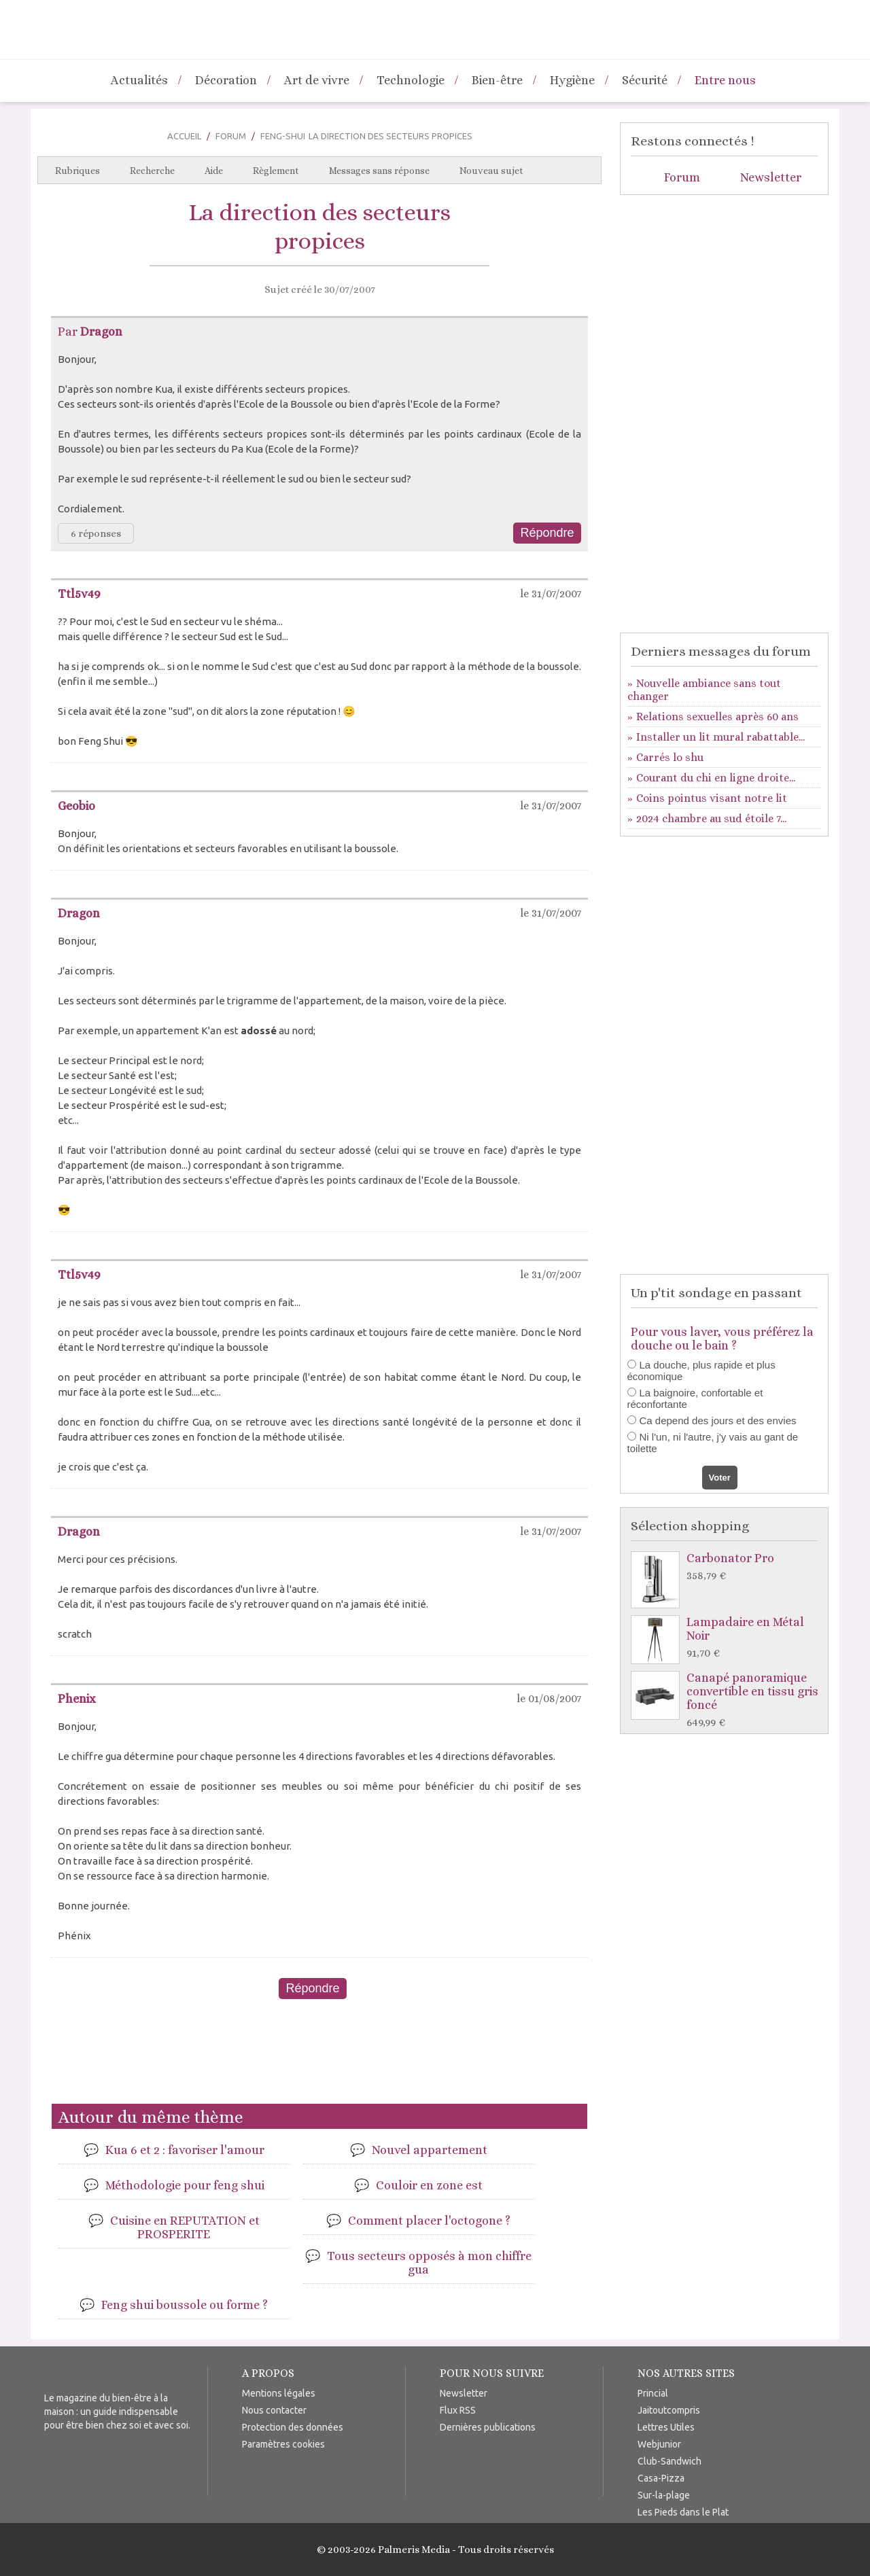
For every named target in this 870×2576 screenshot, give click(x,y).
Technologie (411, 80)
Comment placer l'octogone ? (429, 2220)
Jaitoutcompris (669, 2410)
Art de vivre (316, 80)
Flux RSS (458, 2410)
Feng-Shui (282, 136)
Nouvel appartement (429, 2150)
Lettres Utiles (666, 2427)
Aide (214, 170)
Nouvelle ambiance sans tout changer (704, 690)
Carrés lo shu (669, 757)
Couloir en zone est (429, 2185)
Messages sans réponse (379, 170)
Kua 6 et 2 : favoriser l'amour (184, 2150)
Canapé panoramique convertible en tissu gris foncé (727, 1700)
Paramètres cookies (283, 2444)
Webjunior (659, 2444)
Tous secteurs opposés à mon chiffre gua (429, 2262)
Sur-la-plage (664, 2495)
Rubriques (77, 170)
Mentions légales (278, 2393)
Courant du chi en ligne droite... (715, 777)
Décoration (226, 80)
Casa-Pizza (661, 2478)
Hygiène (572, 80)
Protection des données (292, 2427)
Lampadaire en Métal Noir (727, 1638)
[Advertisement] (319, 2056)
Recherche (152, 170)
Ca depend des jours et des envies (718, 1420)
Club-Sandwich (669, 2461)
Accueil (184, 136)
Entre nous (725, 80)
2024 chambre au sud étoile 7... (711, 818)
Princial (653, 2393)
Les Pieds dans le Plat (683, 2512)
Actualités (139, 80)
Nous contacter (274, 2410)
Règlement (276, 170)
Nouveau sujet (491, 170)
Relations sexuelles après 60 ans (717, 716)
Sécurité (644, 80)
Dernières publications (488, 2427)
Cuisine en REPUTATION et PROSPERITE (185, 2227)
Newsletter (770, 177)
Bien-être (497, 80)
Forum (230, 136)
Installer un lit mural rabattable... (720, 736)
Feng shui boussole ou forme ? (184, 2305)
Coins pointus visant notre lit (711, 798)
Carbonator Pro (727, 1567)
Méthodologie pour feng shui (184, 2185)
